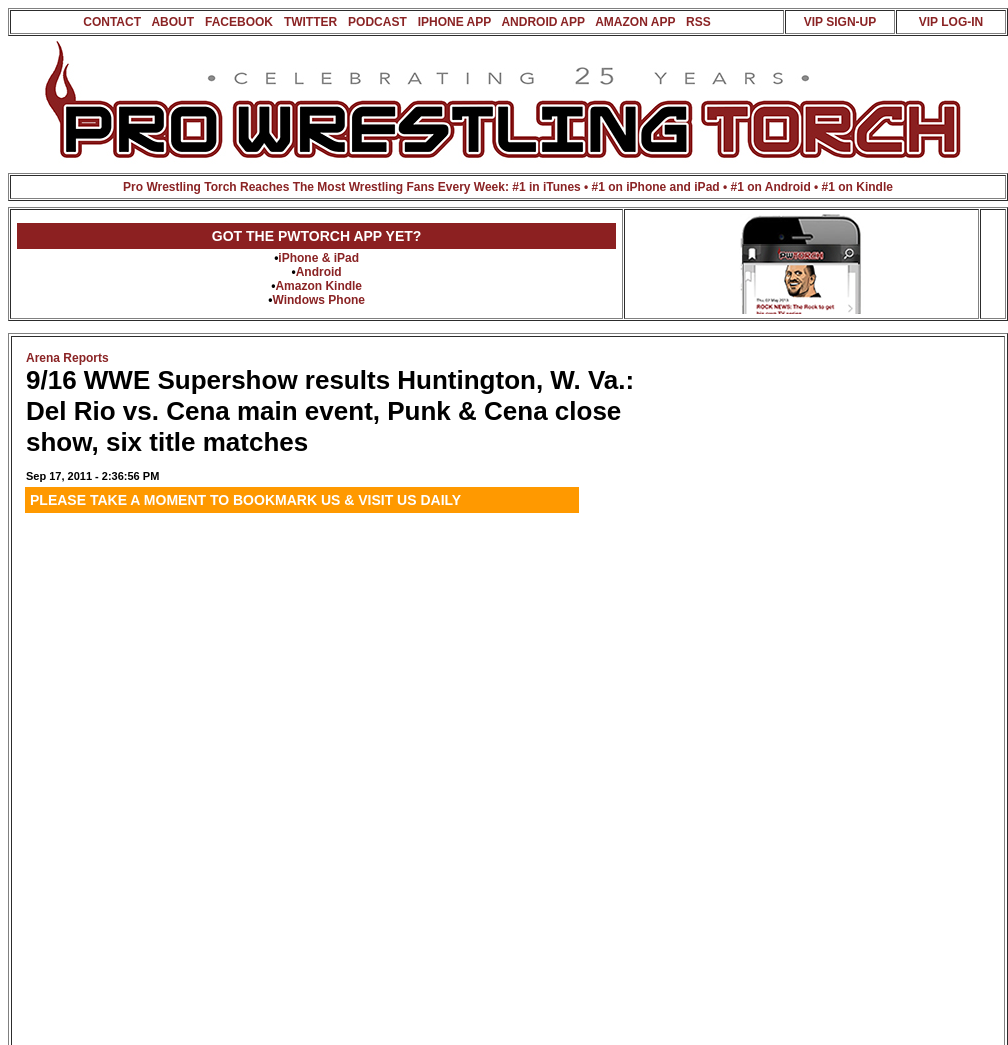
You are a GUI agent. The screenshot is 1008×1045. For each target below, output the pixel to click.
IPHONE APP (454, 22)
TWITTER (310, 22)
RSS (698, 22)
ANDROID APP (542, 22)
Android (319, 272)
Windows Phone (318, 300)
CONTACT (112, 22)
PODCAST (377, 22)
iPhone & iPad (318, 258)
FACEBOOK (239, 22)
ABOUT (172, 22)
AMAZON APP (635, 22)
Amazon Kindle (318, 286)
